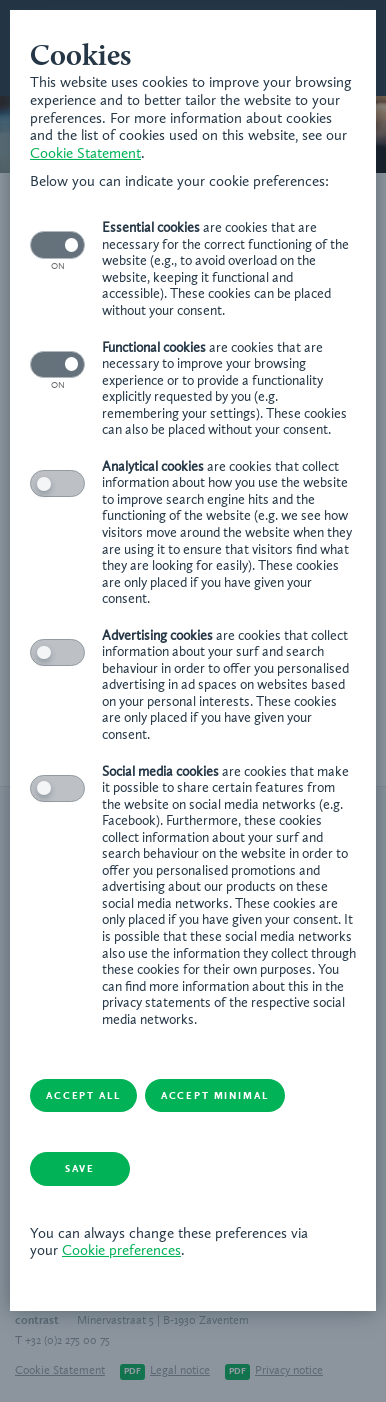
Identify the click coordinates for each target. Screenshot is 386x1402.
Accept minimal (215, 1096)
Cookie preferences (121, 1251)
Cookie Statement (85, 154)
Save (80, 1169)
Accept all (83, 1096)
